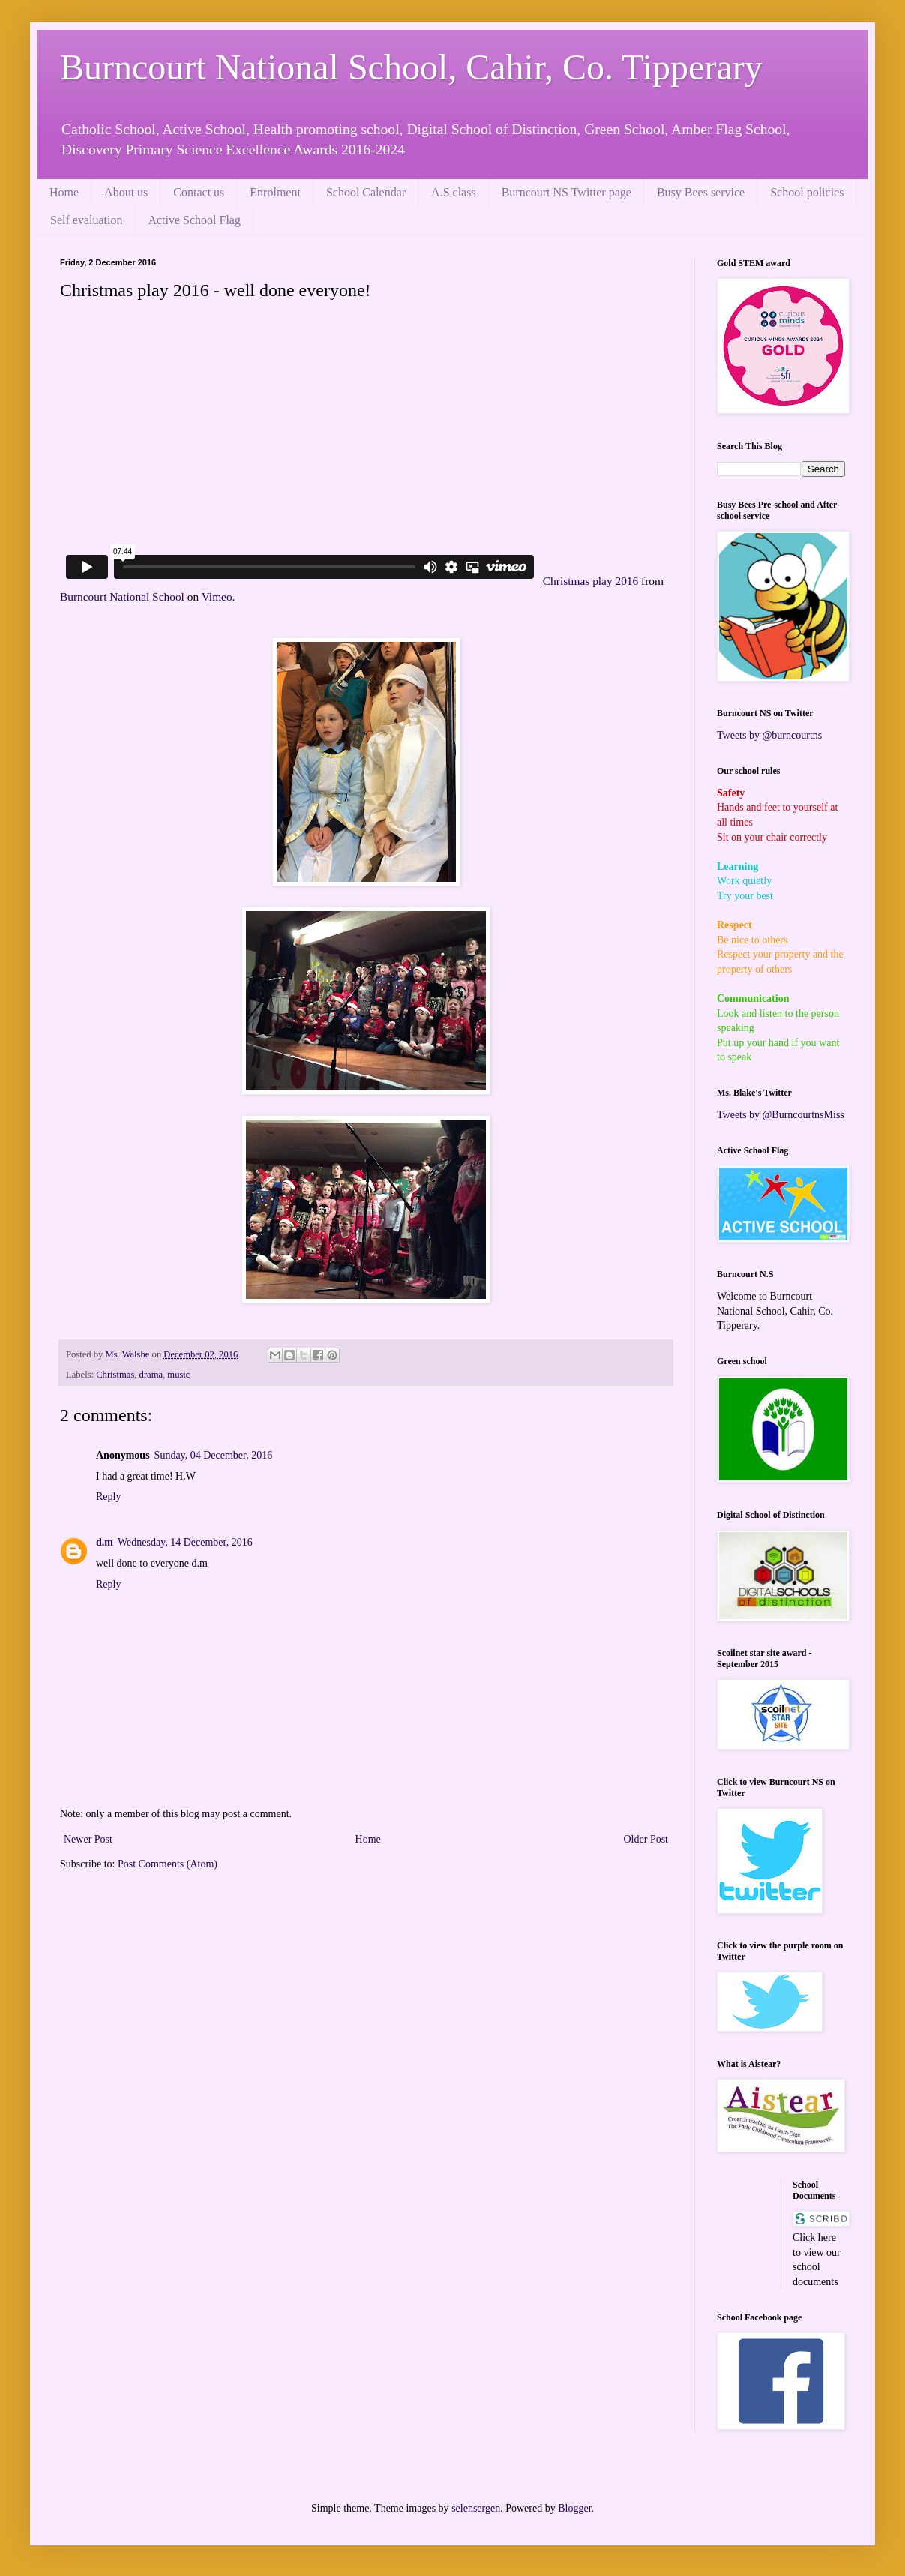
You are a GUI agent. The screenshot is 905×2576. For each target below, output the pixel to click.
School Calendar (366, 192)
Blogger (574, 2508)
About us (126, 192)
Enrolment (275, 192)
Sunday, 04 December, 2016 (213, 1455)
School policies (807, 192)
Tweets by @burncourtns (769, 735)
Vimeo (217, 596)
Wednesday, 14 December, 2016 (185, 1542)
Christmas (115, 1374)
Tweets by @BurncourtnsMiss (780, 1114)
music (178, 1374)
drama (151, 1374)
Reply (108, 1496)
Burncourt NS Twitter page (566, 192)
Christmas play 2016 (590, 580)
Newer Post (88, 1839)
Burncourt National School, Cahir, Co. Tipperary (411, 67)
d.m (104, 1542)
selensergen (475, 2508)
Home (64, 192)
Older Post (646, 1839)
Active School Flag (194, 220)
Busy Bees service (701, 192)
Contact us (198, 192)
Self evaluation (86, 220)
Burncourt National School (122, 596)
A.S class (453, 192)
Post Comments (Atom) (167, 1864)
